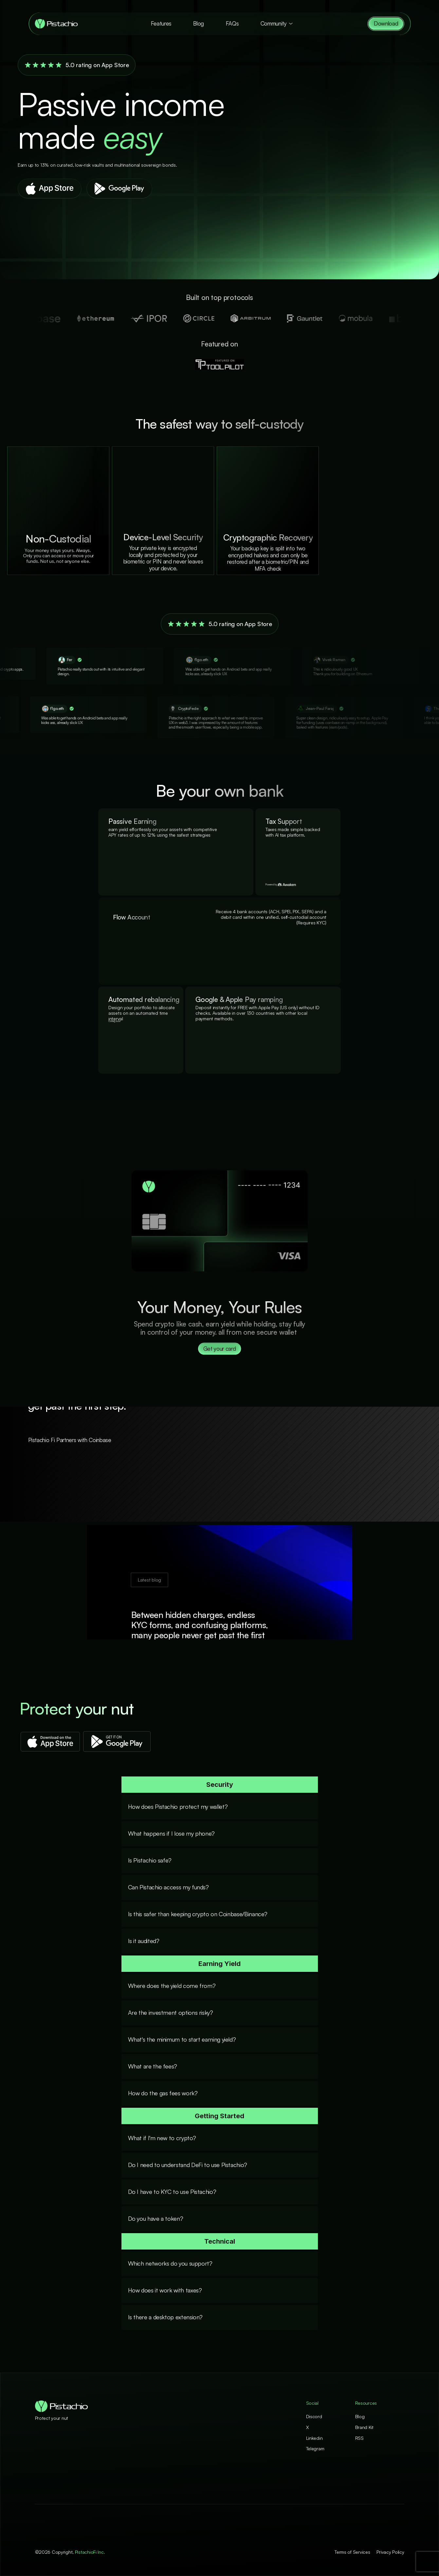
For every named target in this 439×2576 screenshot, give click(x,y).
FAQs (232, 23)
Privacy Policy (390, 2552)
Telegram (315, 2448)
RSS (359, 2438)
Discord (314, 2416)
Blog (198, 23)
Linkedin (314, 2438)
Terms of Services (352, 2552)
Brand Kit (364, 2427)
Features (161, 23)
